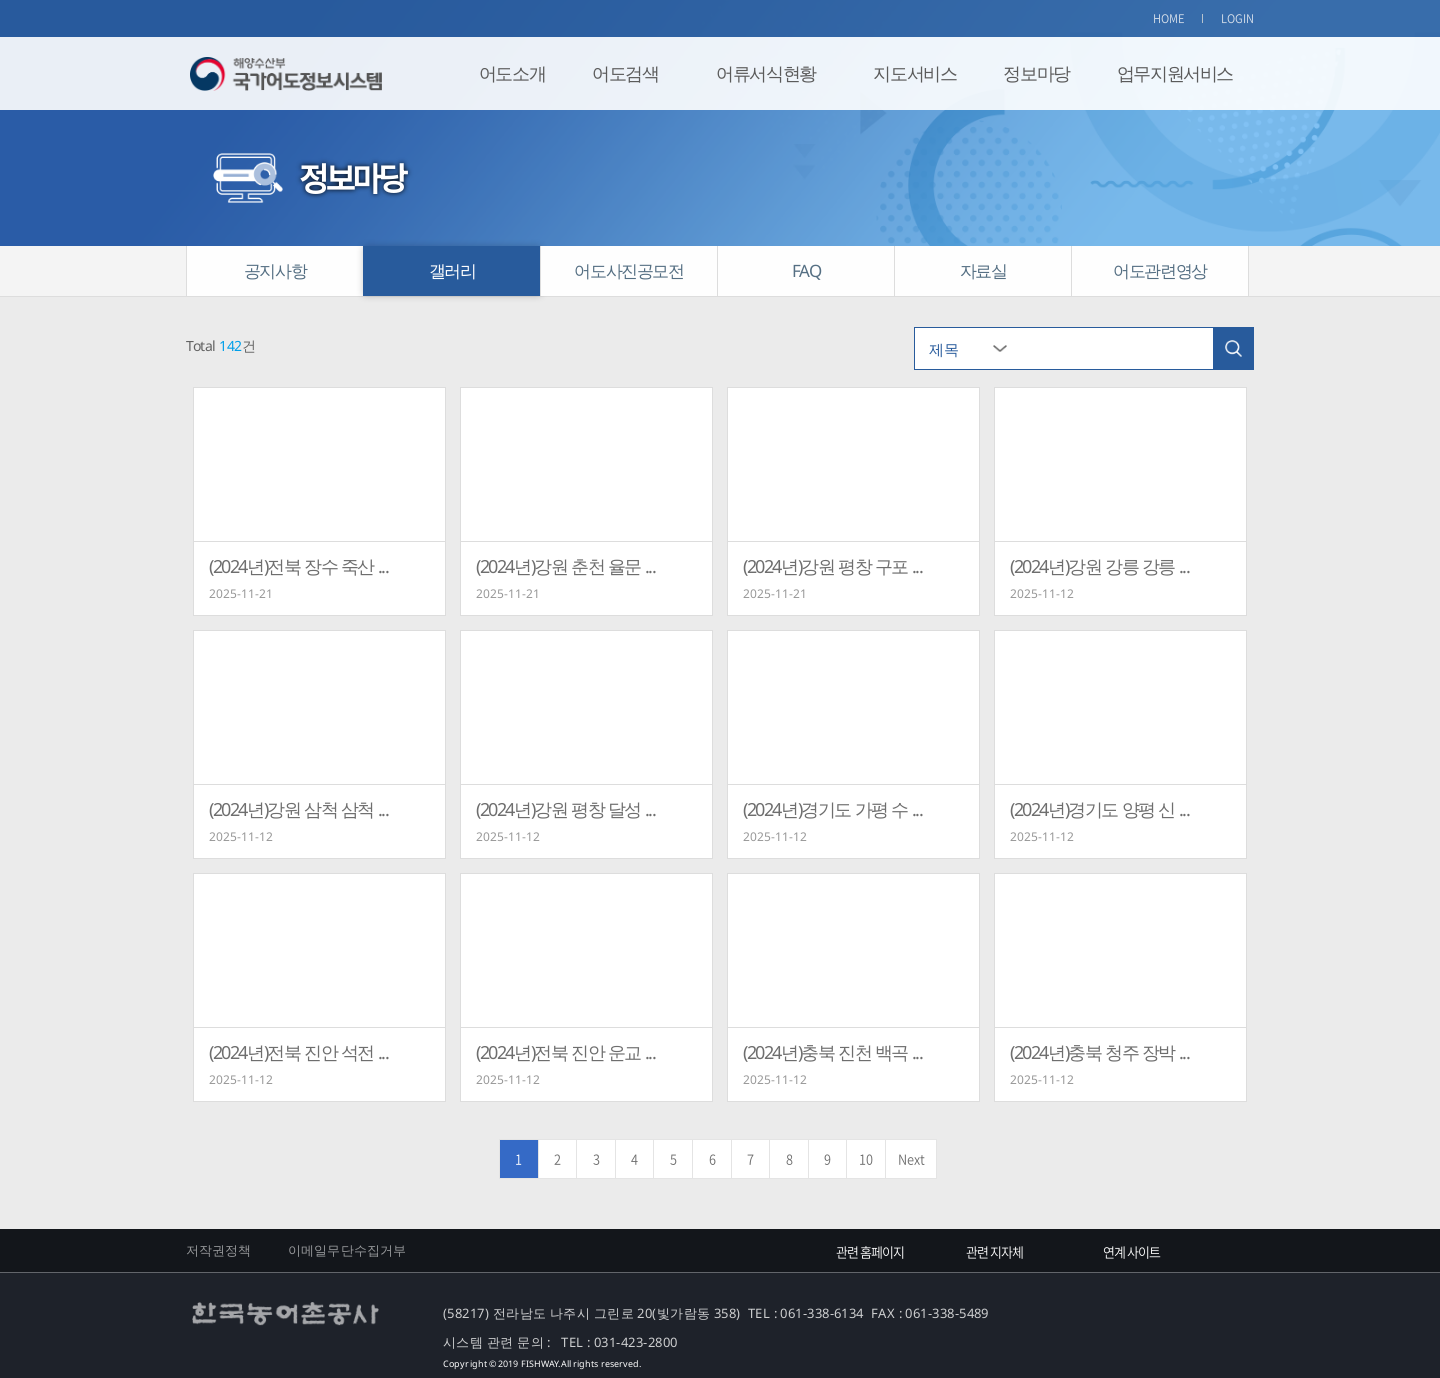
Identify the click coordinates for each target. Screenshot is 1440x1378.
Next (911, 1158)
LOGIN (1238, 18)
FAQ (806, 270)
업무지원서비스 (1175, 73)
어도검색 (625, 73)
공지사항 (275, 270)
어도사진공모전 (628, 270)
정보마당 (1036, 73)
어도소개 (512, 73)
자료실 (983, 270)
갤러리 (452, 270)
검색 (1233, 348)
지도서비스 (914, 73)
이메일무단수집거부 (347, 1250)
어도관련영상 (1160, 270)
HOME (1169, 18)
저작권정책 (219, 1250)
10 (866, 1158)
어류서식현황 (766, 73)
